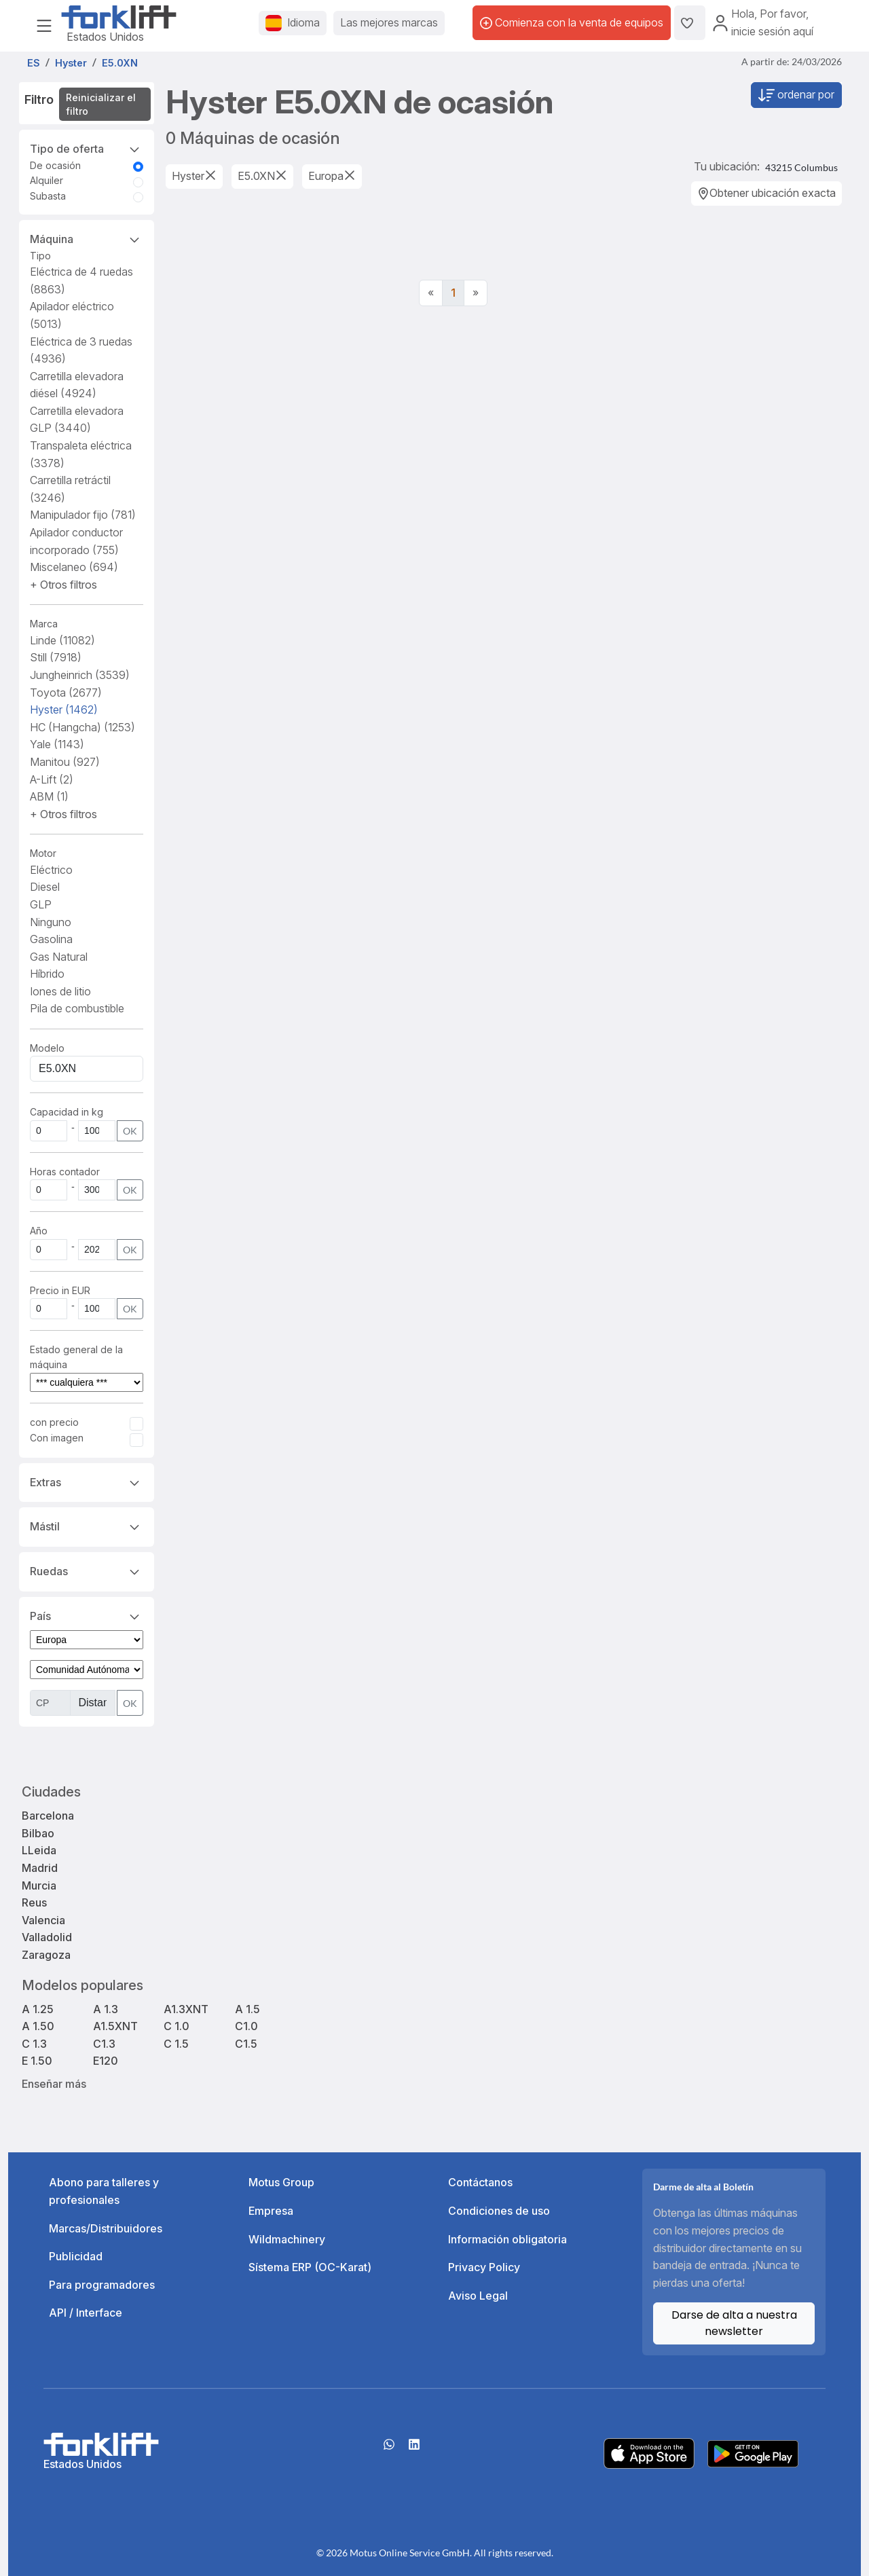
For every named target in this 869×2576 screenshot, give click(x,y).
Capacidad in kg (66, 1112)
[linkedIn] (414, 2449)
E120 (105, 2060)
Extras (86, 1481)
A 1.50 (38, 2026)
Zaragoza (46, 1955)
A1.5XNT (115, 2026)
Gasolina (51, 939)
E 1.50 (37, 2060)
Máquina (86, 238)
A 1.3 (105, 2009)
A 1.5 (247, 2009)
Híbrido (47, 973)
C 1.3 (34, 2043)
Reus (34, 1902)
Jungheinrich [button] (80, 675)
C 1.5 (176, 2043)
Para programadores (102, 2285)
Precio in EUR (60, 1290)
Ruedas (86, 1570)
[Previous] (431, 293)
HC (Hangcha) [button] (82, 727)
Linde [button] (62, 640)
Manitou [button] (65, 762)
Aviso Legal (478, 2295)
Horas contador (65, 1171)
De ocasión (55, 165)
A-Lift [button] (51, 779)
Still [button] (55, 657)
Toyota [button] (66, 692)
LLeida (39, 1850)
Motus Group (281, 2182)
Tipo (40, 255)
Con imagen (57, 1437)
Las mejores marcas (389, 22)
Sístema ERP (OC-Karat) (309, 2267)
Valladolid (47, 1937)
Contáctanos (480, 2182)
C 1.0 (176, 2026)
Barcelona (48, 1815)
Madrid (40, 1868)
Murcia (39, 1885)
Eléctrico (51, 870)
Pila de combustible (77, 1008)
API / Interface (85, 2312)
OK (130, 1131)
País (86, 1615)
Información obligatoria (507, 2239)
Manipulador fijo (83, 514)
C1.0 (246, 2026)
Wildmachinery (286, 2239)
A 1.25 (38, 2009)
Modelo (47, 1048)
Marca (44, 623)
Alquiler (46, 180)
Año (39, 1230)
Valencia (43, 1920)
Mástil (86, 1525)
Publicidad (76, 2256)
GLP (41, 904)
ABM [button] (49, 796)
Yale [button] (57, 744)
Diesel (45, 887)
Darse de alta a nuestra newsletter (734, 2323)
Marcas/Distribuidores (105, 2228)
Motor (43, 853)
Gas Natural (59, 956)
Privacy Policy (484, 2267)
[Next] (475, 293)
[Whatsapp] (389, 2449)
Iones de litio (60, 991)
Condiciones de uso (499, 2211)
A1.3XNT (186, 2009)
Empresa (270, 2211)
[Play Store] (753, 2452)
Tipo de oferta (86, 148)
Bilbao (38, 1833)
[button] (63, 584)
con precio (54, 1422)
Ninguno (50, 922)
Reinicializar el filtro (101, 104)
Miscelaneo (74, 567)
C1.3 (104, 2043)
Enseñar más (54, 2084)
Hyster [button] (64, 709)
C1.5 (246, 2043)
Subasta (48, 196)
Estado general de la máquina (76, 1357)
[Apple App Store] (649, 2452)
